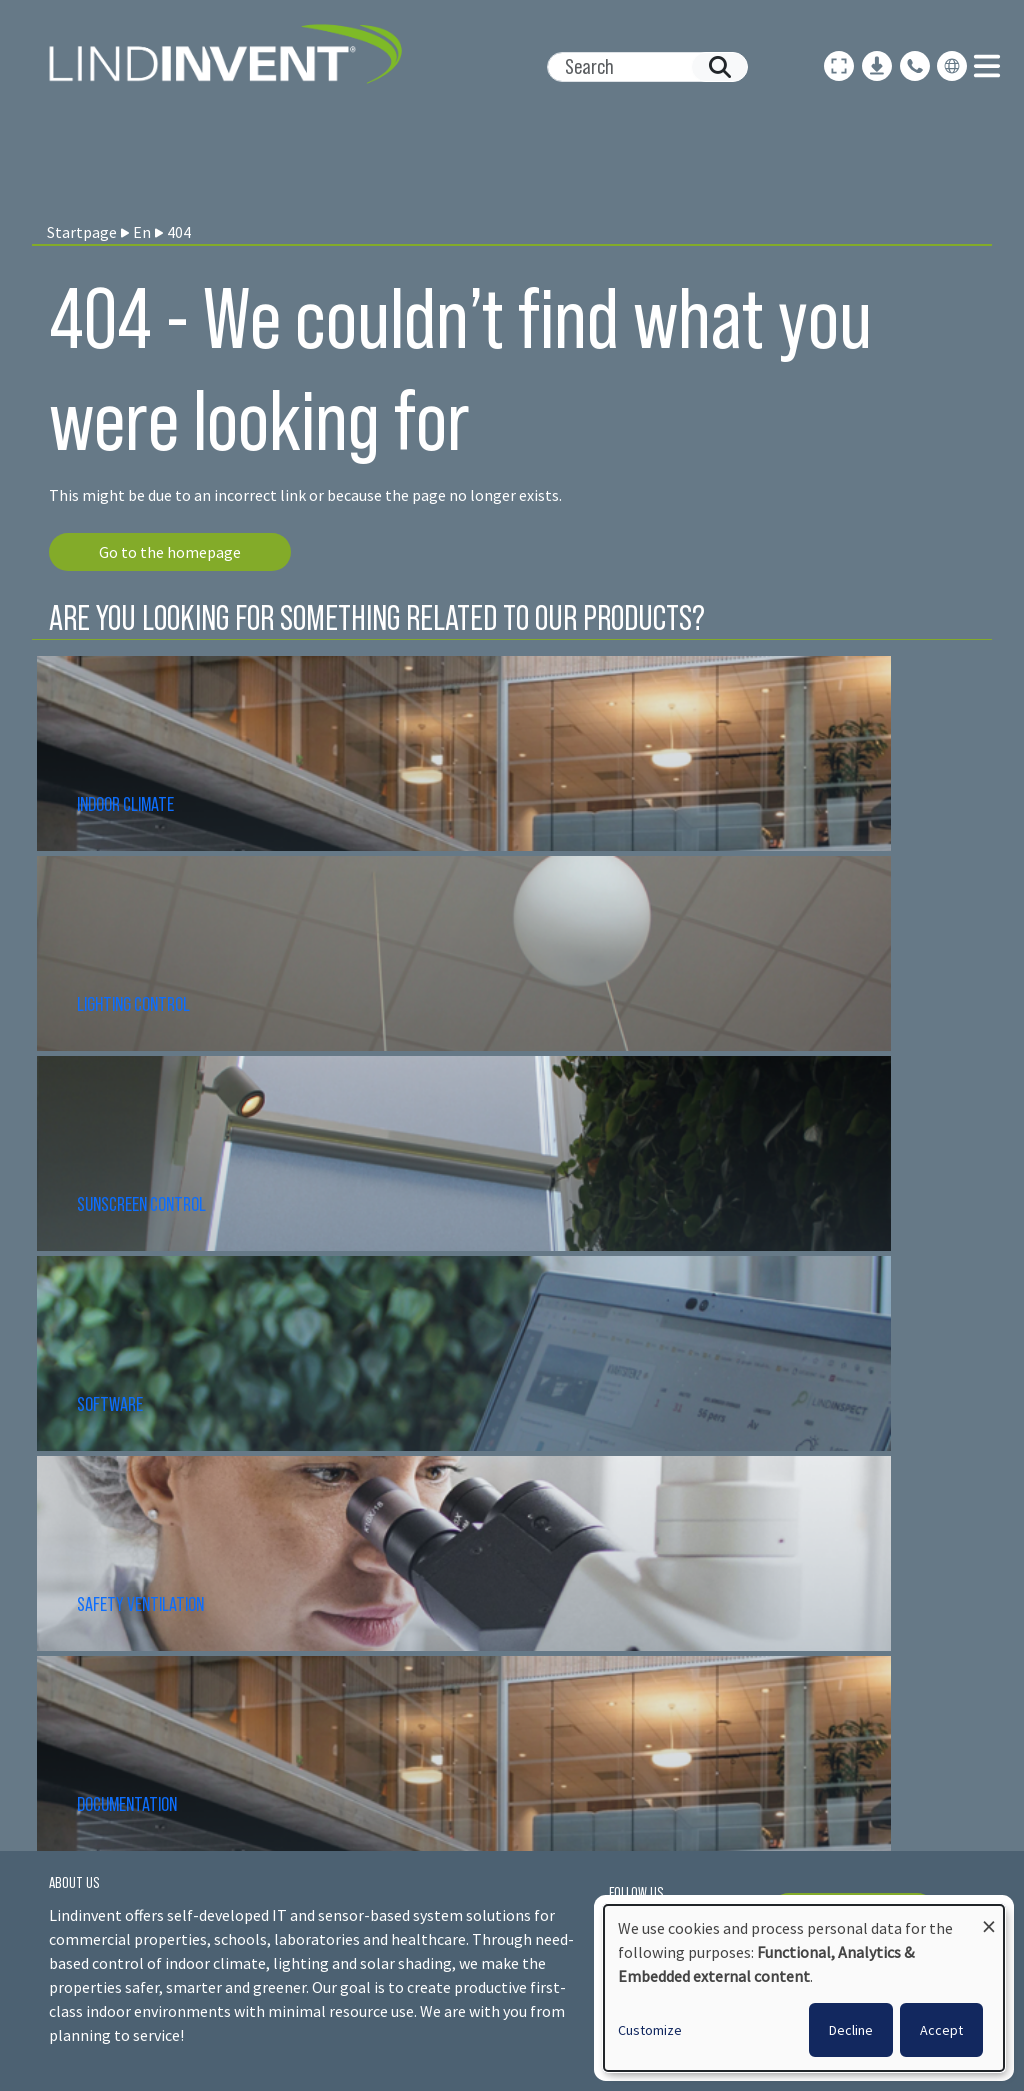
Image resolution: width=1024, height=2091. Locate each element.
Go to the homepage (170, 552)
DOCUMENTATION (127, 1804)
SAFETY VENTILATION (140, 1604)
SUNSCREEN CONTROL (141, 1204)
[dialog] (804, 1988)
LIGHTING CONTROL (133, 1004)
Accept (941, 2030)
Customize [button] (650, 2030)
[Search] (639, 67)
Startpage (82, 232)
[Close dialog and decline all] (989, 1917)
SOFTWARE (110, 1404)
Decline (851, 2030)
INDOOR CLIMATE (127, 804)
